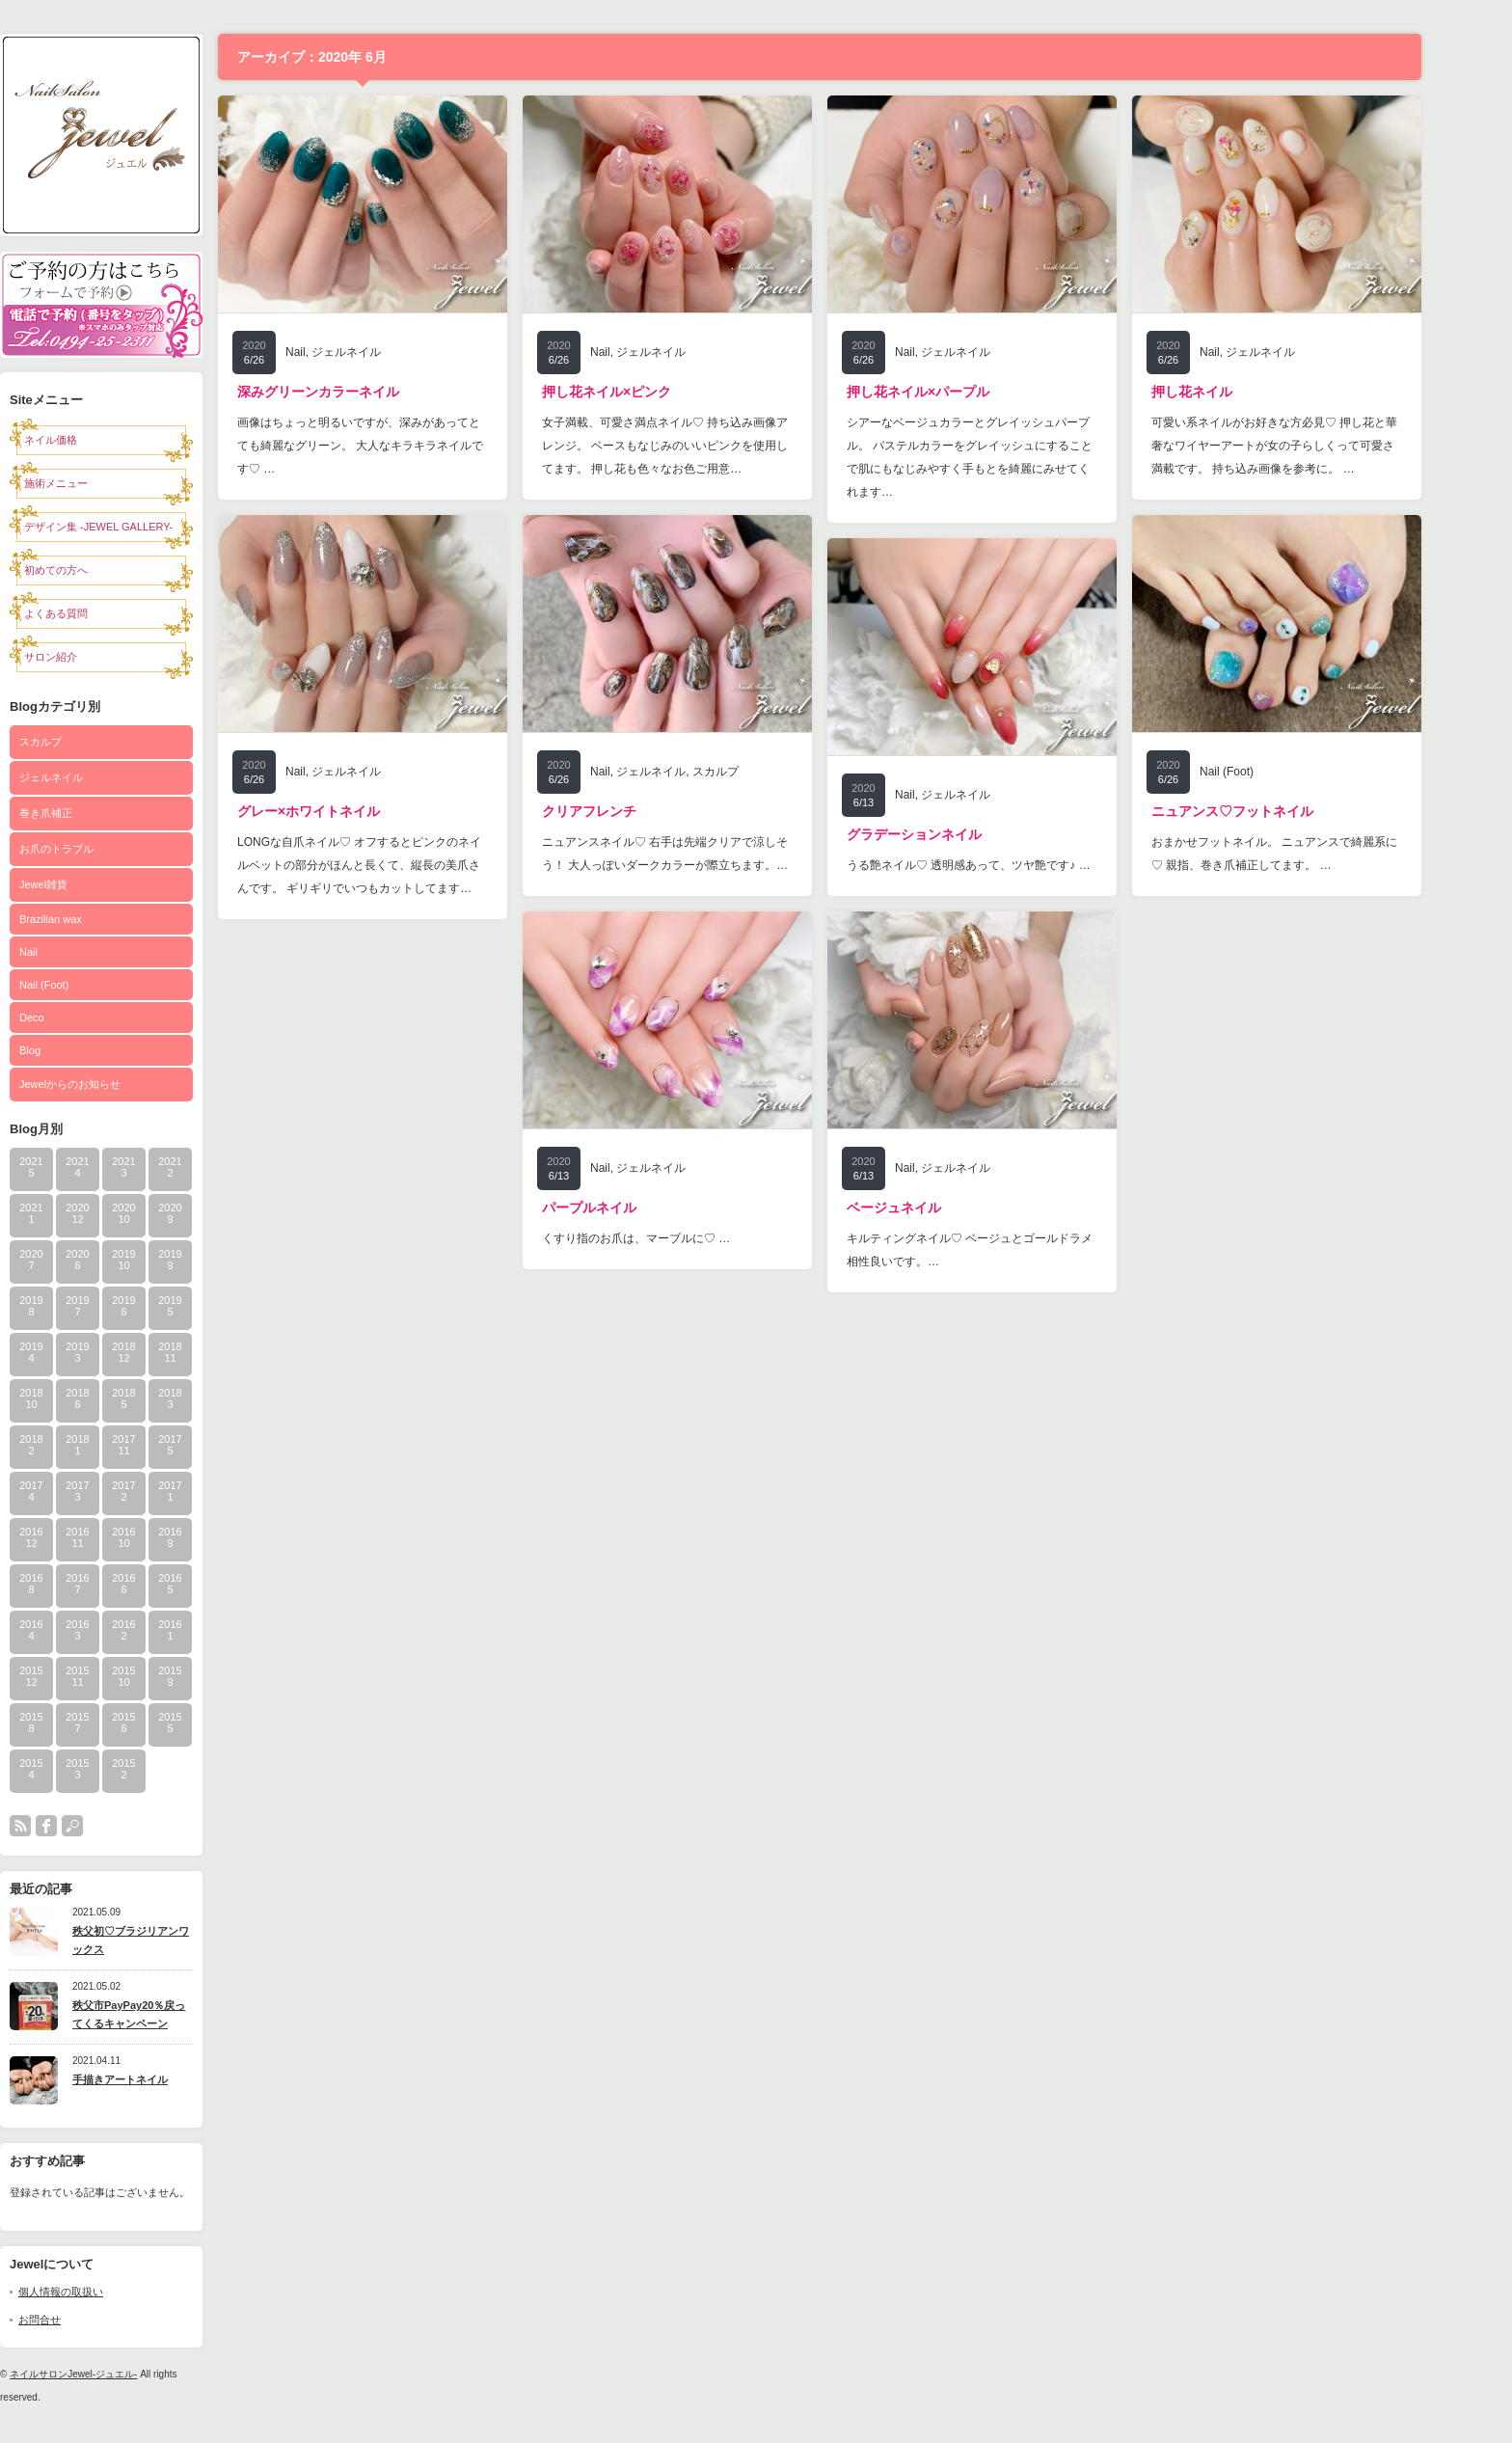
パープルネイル (630, 1207)
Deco (73, 1017)
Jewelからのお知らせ (111, 1084)
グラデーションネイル (955, 834)
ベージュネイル (935, 1207)
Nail (70, 952)
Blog (71, 1050)
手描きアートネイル (161, 2079)
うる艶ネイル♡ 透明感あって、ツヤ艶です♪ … (1010, 865)
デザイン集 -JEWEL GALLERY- (140, 526)
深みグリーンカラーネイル (360, 391)
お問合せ (81, 2319)
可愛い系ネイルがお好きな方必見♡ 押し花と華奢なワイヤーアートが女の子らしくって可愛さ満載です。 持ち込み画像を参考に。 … (1316, 445)
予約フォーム (142, 278)
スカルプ (82, 741)
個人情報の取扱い (102, 2291)
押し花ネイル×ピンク (648, 391)
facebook (87, 1825)
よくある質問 (97, 613)
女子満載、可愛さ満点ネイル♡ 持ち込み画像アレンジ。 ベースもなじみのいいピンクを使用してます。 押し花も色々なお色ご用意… (706, 445)
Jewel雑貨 (85, 884)
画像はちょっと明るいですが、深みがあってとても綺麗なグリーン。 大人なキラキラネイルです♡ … (402, 445)
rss (61, 1825)
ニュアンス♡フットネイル (1274, 811)
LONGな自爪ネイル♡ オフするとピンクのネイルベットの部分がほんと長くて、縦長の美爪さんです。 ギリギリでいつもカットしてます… (401, 865)
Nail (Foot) (85, 985)
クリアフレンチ (630, 811)
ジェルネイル (92, 777)
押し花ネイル (1233, 391)
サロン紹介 (92, 657)
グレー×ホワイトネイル (350, 811)
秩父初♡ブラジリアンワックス (172, 1940)
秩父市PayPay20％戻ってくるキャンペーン (170, 2014)
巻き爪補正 (87, 813)
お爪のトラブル (98, 849)
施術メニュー (97, 483)
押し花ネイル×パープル (959, 391)
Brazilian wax (92, 919)
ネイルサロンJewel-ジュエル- (114, 2374)
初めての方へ (97, 570)
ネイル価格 (92, 440)
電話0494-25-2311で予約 (142, 331)
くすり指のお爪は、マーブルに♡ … (677, 1238)
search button (113, 1825)
